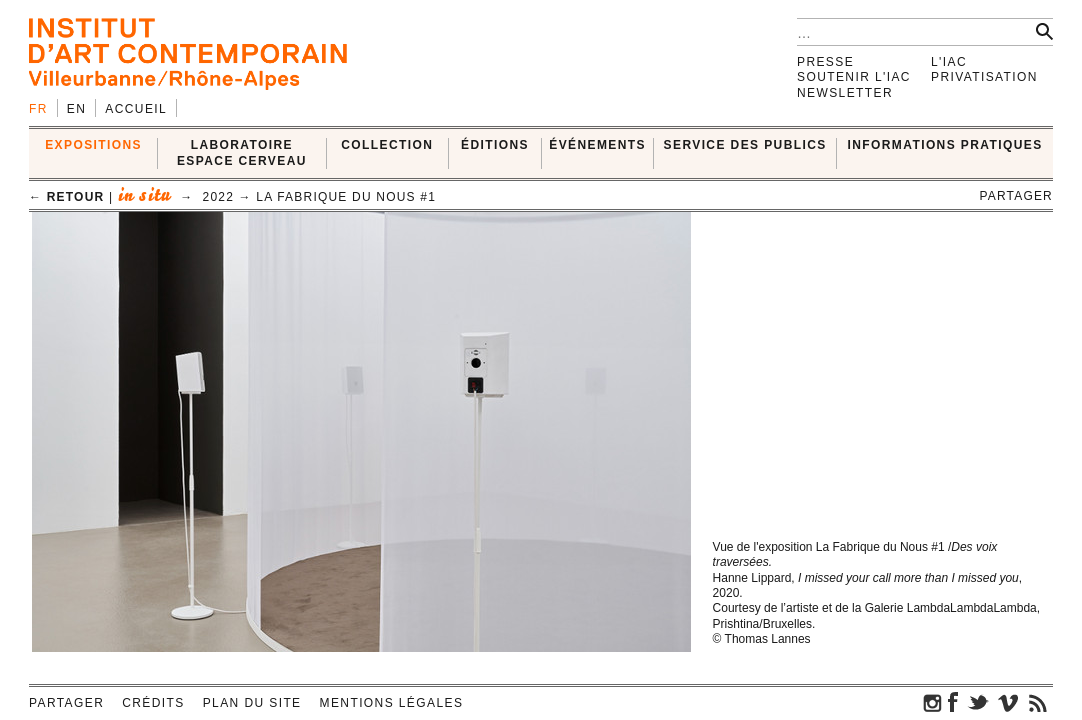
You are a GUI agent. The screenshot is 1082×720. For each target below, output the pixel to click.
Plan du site (252, 703)
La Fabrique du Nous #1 (346, 197)
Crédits (153, 703)
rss (1038, 702)
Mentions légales (392, 703)
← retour (66, 197)
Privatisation (984, 77)
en (76, 109)
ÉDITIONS (495, 145)
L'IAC (949, 62)
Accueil (136, 109)
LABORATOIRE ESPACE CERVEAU (242, 152)
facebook (953, 702)
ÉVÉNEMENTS (597, 145)
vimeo (1008, 702)
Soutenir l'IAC (854, 77)
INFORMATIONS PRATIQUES (945, 145)
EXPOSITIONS (93, 145)
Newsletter (845, 93)
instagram (933, 702)
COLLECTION (387, 145)
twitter (978, 702)
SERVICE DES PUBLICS (745, 145)
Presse (825, 62)
